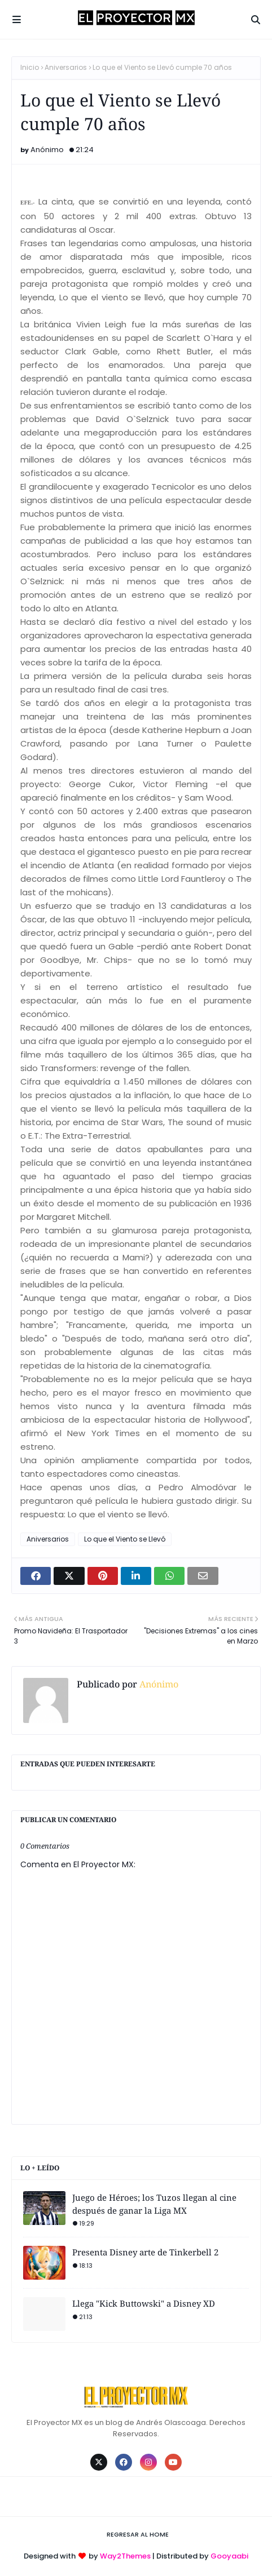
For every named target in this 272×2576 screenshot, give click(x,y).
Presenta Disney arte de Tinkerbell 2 (145, 2252)
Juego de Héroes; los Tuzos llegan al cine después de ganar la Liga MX (154, 2204)
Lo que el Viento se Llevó (124, 1539)
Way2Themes (125, 2556)
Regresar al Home (138, 2534)
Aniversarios (66, 67)
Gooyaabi (229, 2556)
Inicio (29, 67)
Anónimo (47, 149)
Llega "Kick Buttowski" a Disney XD (143, 2303)
